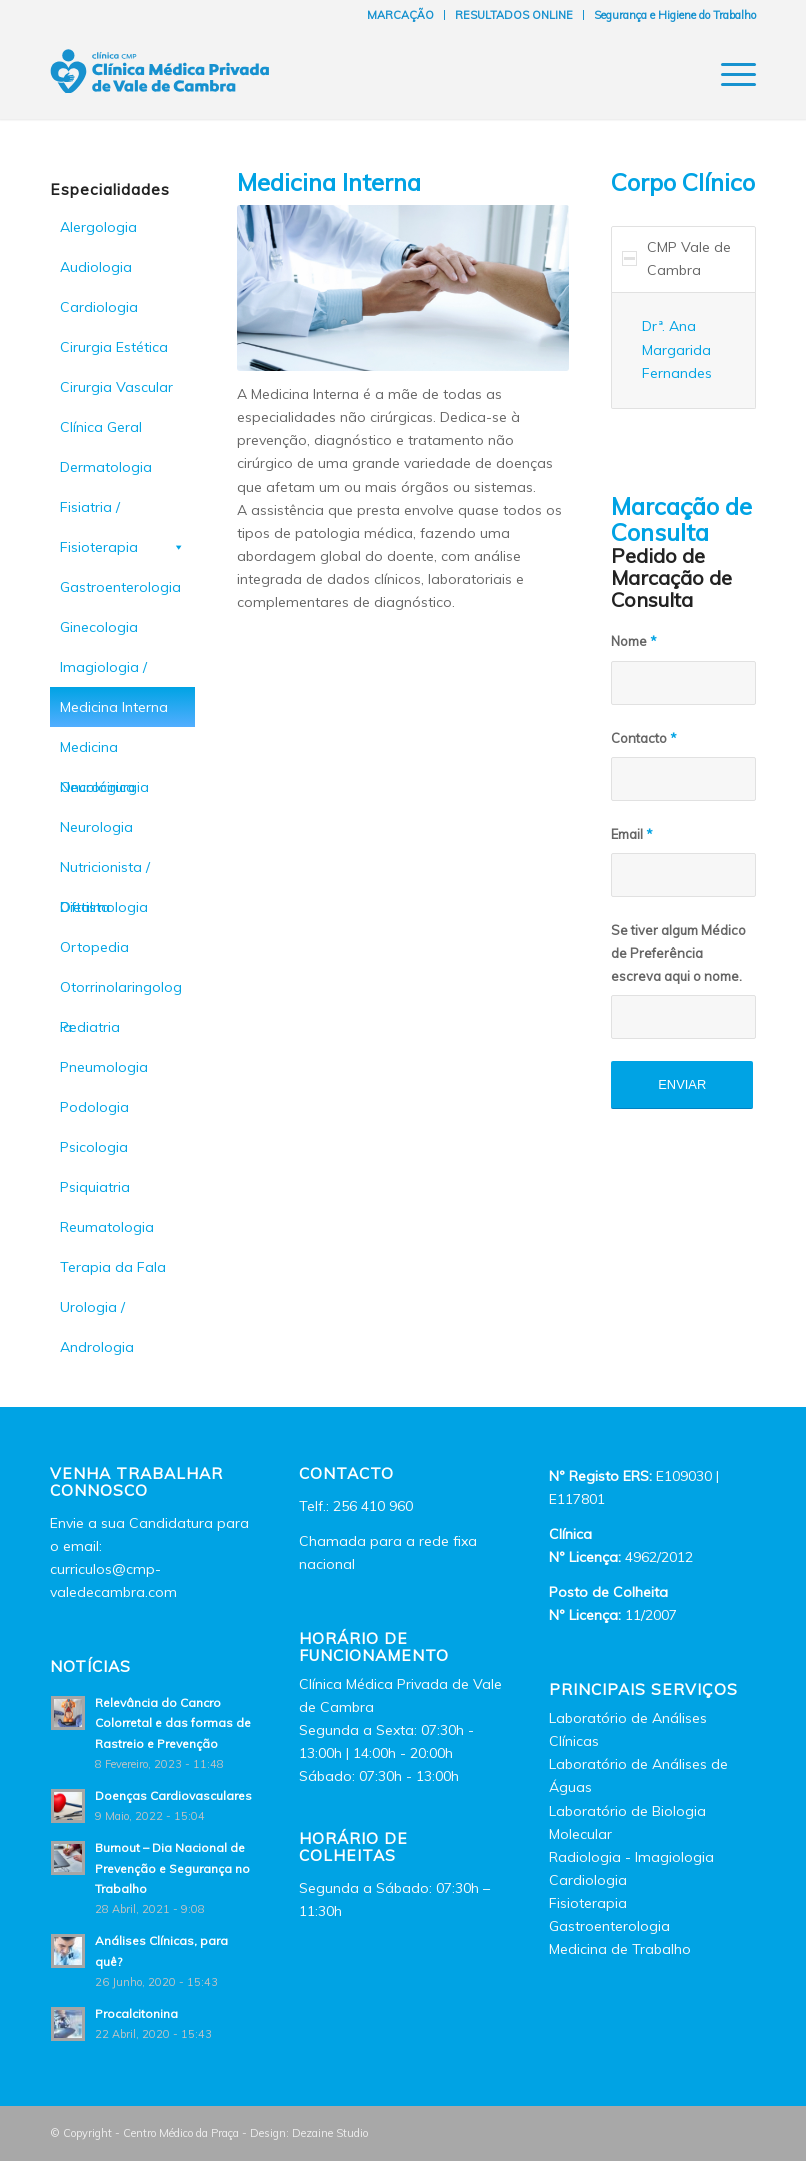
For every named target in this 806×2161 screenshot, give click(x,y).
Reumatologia (107, 1227)
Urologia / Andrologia (97, 1312)
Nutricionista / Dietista (105, 872)
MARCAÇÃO (400, 15)
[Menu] (728, 74)
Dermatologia (106, 467)
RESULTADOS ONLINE (514, 15)
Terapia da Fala (113, 1267)
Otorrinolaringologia (121, 992)
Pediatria (90, 1027)
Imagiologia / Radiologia (103, 672)
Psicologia (94, 1147)
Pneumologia (104, 1067)
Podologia (94, 1107)
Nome (634, 641)
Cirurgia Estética (114, 347)
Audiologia (96, 267)
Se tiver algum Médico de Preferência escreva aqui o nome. (678, 953)
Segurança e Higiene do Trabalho (675, 15)
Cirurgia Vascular (116, 387)
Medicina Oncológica (97, 752)
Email (632, 834)
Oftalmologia (104, 907)
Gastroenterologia (120, 587)
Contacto (644, 738)
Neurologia (96, 827)
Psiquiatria (95, 1187)
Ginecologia (99, 627)
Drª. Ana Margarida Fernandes (677, 349)
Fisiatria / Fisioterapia (122, 512)
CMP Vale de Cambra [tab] (676, 258)
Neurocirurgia (104, 787)
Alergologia (98, 227)
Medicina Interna (114, 707)
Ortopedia (94, 947)
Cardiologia (99, 307)
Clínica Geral (101, 427)
